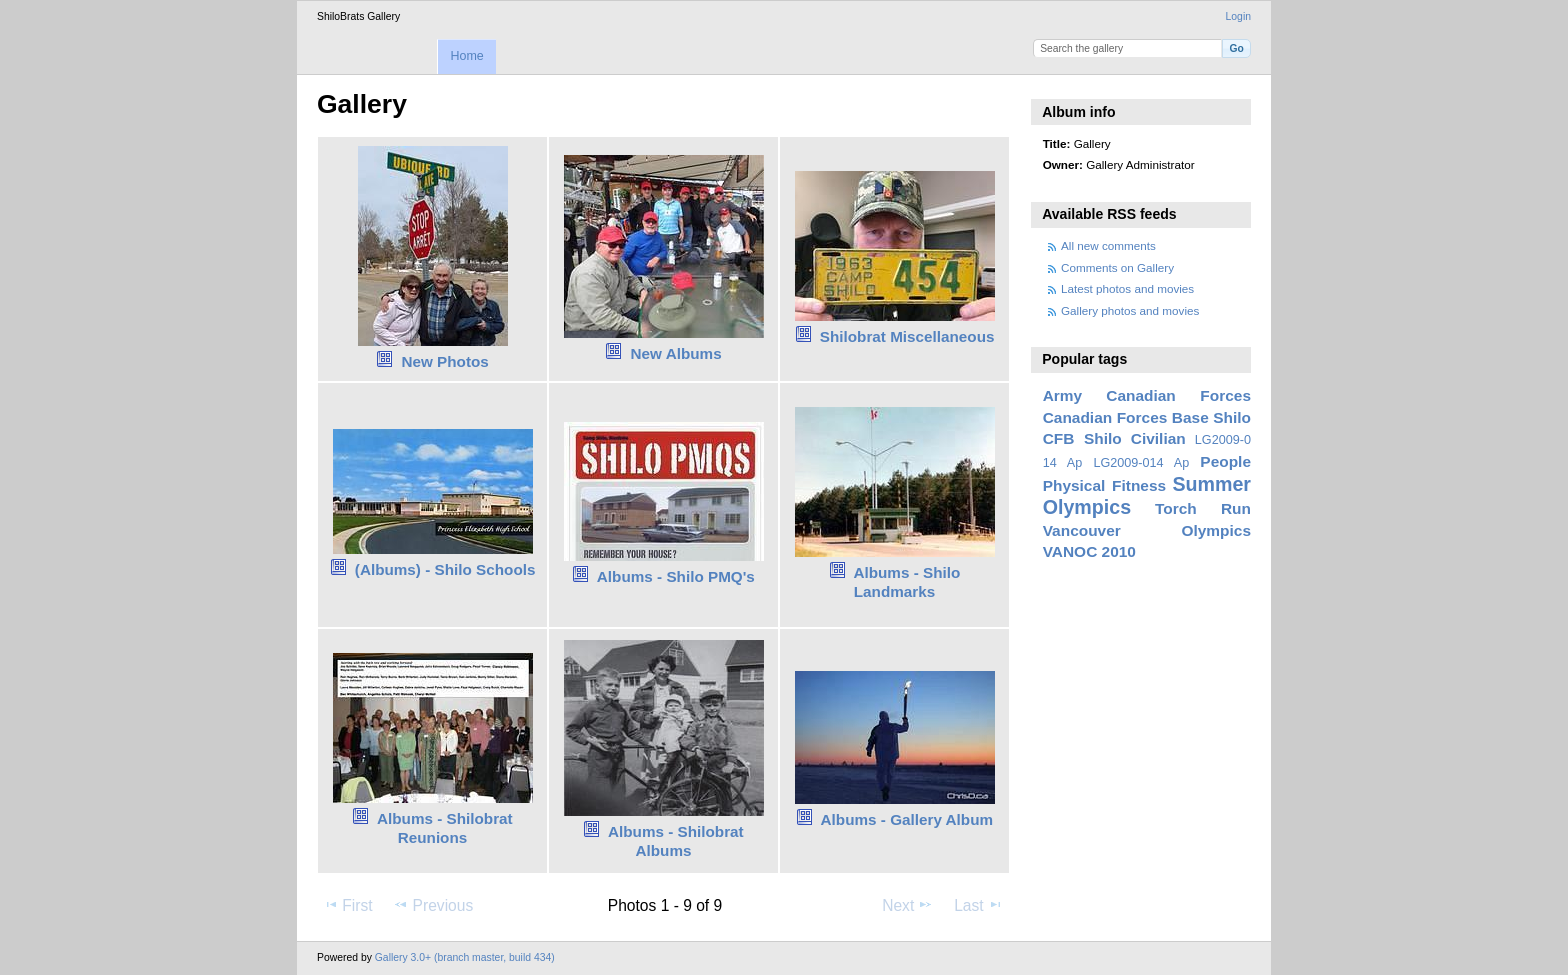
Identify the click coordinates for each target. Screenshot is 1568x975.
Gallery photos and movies (1130, 310)
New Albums (676, 353)
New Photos (444, 361)
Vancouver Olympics (1147, 530)
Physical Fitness (1104, 485)
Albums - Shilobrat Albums (676, 841)
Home (466, 56)
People (1225, 461)
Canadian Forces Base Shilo (1147, 417)
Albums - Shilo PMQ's (676, 576)
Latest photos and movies (1127, 288)
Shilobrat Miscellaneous (907, 336)
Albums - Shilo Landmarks (906, 582)
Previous (433, 905)
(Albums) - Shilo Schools (445, 569)
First (347, 905)
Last (978, 905)
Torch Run (1203, 508)
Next (907, 905)
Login (1238, 16)
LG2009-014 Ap (1141, 463)
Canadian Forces (1178, 395)
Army (1062, 395)
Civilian (1158, 438)
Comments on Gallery (1117, 267)
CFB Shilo (1082, 438)
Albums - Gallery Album (907, 819)
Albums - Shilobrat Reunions (445, 828)
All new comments (1108, 245)
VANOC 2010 (1089, 551)
